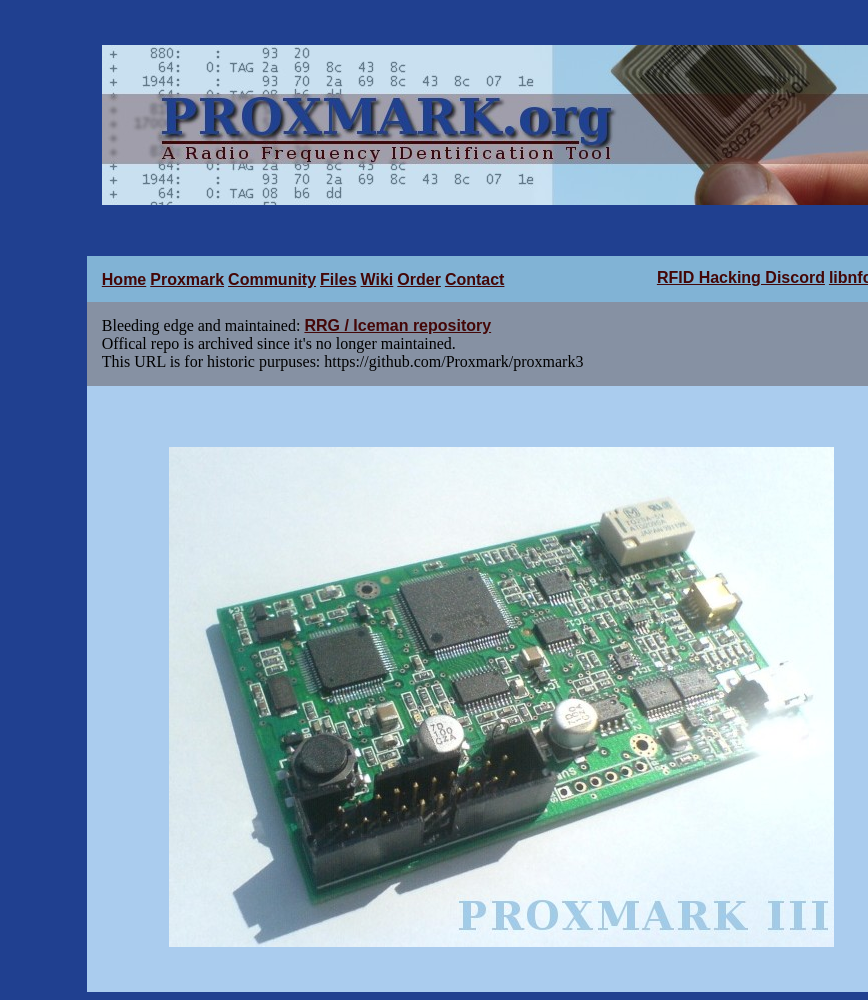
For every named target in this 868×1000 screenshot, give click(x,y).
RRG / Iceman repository (397, 325)
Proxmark (187, 279)
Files (338, 279)
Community (272, 279)
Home (124, 279)
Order (419, 279)
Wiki (377, 279)
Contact (475, 279)
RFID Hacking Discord (741, 277)
